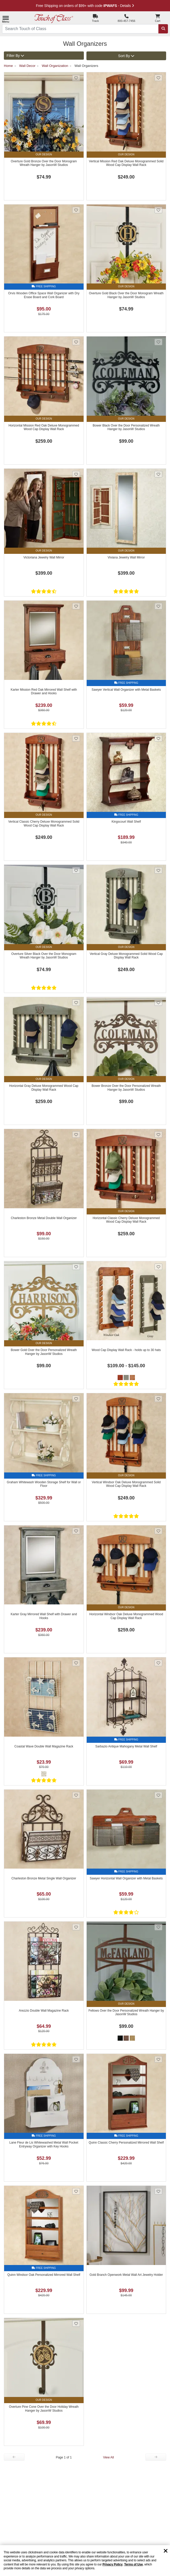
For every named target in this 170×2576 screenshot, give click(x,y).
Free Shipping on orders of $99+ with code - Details (85, 6)
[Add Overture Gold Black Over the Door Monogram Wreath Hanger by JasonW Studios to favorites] (158, 210)
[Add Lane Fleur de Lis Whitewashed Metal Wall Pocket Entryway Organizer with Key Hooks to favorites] (76, 2059)
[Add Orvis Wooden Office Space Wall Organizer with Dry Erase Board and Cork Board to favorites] (76, 210)
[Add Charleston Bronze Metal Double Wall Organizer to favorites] (76, 1134)
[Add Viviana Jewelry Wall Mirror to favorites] (158, 474)
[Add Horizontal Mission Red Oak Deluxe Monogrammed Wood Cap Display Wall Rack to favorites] (76, 342)
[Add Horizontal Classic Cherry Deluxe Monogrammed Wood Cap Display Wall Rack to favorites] (158, 1134)
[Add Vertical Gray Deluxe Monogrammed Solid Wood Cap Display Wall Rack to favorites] (158, 870)
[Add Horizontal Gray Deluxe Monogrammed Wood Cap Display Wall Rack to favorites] (76, 1002)
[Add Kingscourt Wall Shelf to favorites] (158, 738)
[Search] (163, 29)
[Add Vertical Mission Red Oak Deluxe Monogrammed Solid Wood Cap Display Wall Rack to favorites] (158, 78)
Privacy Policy (112, 2564)
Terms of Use (133, 2564)
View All (108, 2457)
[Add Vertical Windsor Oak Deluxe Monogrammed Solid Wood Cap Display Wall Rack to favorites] (158, 1399)
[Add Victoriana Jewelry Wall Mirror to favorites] (76, 474)
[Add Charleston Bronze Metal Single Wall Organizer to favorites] (76, 1795)
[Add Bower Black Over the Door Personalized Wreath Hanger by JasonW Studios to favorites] (158, 342)
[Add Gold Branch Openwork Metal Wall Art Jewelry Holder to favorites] (158, 2191)
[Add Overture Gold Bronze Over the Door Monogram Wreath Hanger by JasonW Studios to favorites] (76, 78)
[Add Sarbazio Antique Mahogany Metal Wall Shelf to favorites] (158, 1663)
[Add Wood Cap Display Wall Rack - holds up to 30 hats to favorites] (158, 1267)
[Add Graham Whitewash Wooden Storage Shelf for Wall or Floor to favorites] (76, 1399)
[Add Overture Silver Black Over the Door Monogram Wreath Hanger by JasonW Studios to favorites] (76, 870)
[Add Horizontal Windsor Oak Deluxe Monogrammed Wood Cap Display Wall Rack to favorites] (158, 1531)
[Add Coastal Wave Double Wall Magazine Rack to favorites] (76, 1663)
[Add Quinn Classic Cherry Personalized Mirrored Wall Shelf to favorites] (158, 2059)
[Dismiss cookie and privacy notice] (166, 2551)
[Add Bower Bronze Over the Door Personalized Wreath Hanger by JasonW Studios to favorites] (158, 1002)
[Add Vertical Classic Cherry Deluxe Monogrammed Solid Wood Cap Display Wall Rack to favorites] (76, 738)
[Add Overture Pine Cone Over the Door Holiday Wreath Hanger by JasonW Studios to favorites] (76, 2323)
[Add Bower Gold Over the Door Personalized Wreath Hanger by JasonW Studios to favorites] (76, 1267)
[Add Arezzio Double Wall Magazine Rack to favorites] (76, 1927)
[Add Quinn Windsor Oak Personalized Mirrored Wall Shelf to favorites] (76, 2191)
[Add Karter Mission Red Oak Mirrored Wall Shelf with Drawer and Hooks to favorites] (76, 606)
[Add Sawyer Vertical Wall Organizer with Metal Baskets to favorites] (158, 606)
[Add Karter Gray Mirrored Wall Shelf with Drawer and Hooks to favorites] (76, 1531)
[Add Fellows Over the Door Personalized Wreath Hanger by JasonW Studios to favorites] (158, 1927)
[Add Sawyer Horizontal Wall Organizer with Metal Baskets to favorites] (158, 1795)
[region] (85, 2560)
